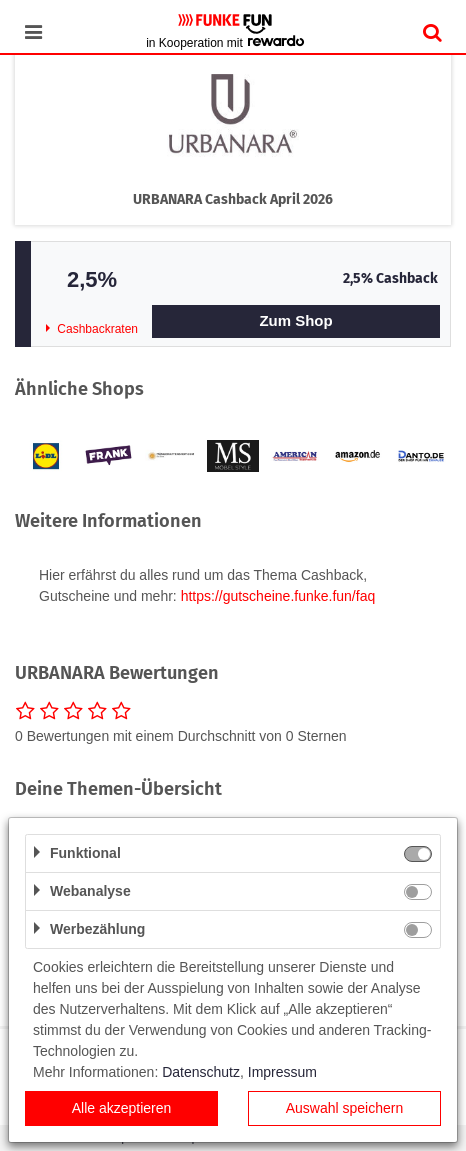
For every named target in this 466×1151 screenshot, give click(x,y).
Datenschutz (201, 1072)
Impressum (282, 1072)
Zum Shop (295, 320)
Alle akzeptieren (122, 1108)
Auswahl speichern (345, 1108)
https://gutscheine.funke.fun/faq (278, 596)
